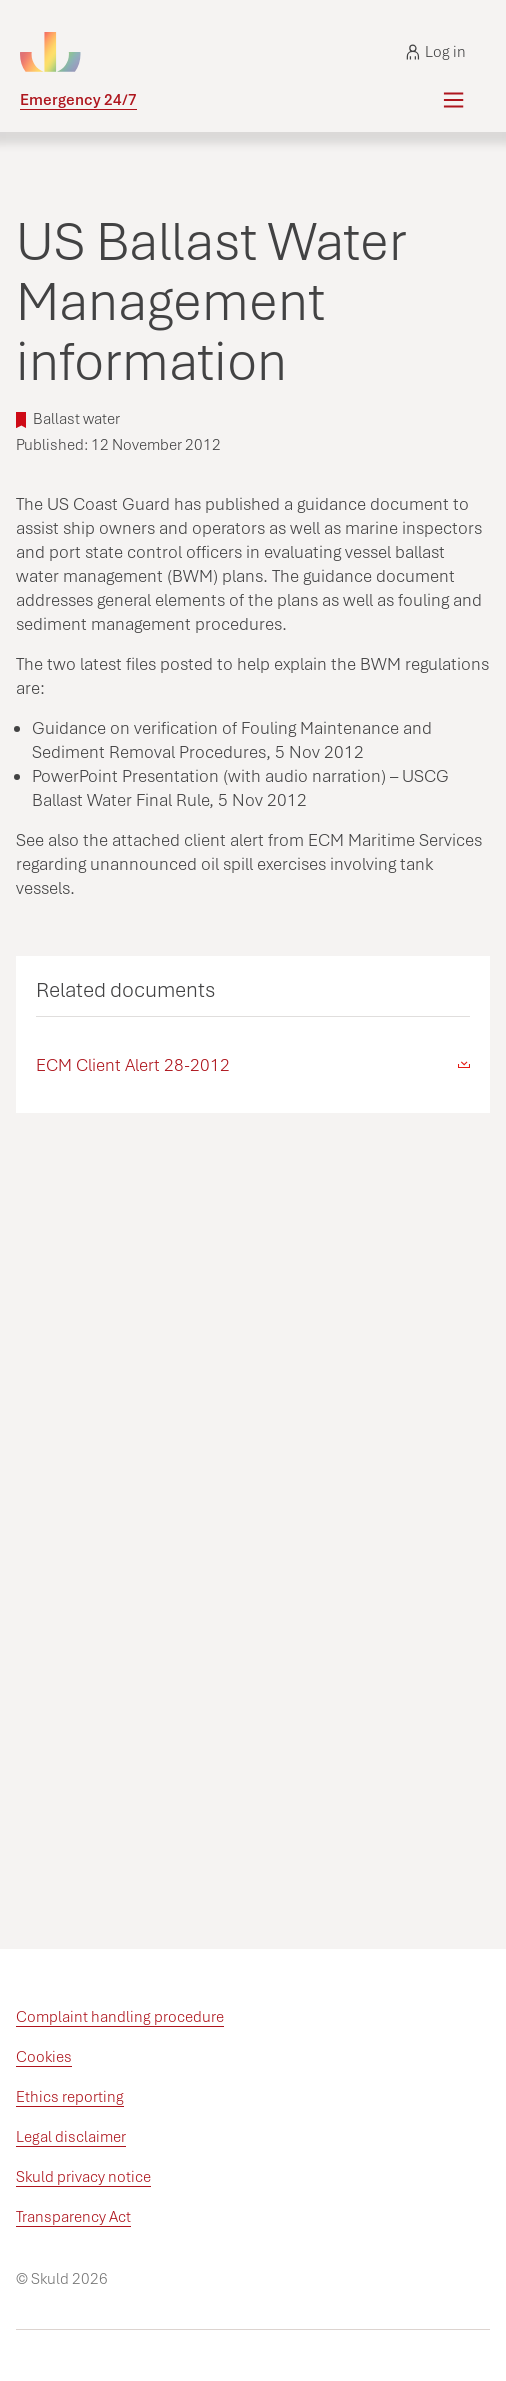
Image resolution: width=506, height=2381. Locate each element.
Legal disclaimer (71, 2137)
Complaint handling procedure (120, 2017)
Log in (435, 52)
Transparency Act (73, 2217)
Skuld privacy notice (83, 2177)
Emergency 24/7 (78, 100)
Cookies (44, 2057)
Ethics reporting (70, 2097)
